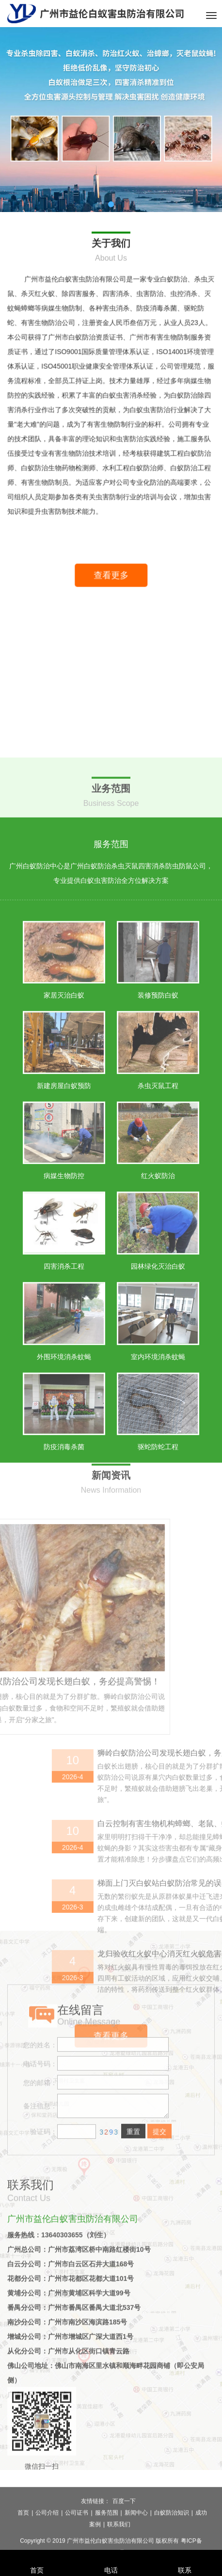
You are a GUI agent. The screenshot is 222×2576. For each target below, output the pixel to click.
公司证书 (76, 2539)
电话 (111, 2557)
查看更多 (119, 590)
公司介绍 (47, 2539)
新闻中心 (136, 2539)
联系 (185, 2557)
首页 (23, 2539)
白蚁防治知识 (171, 2539)
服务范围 (106, 2539)
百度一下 (124, 2528)
